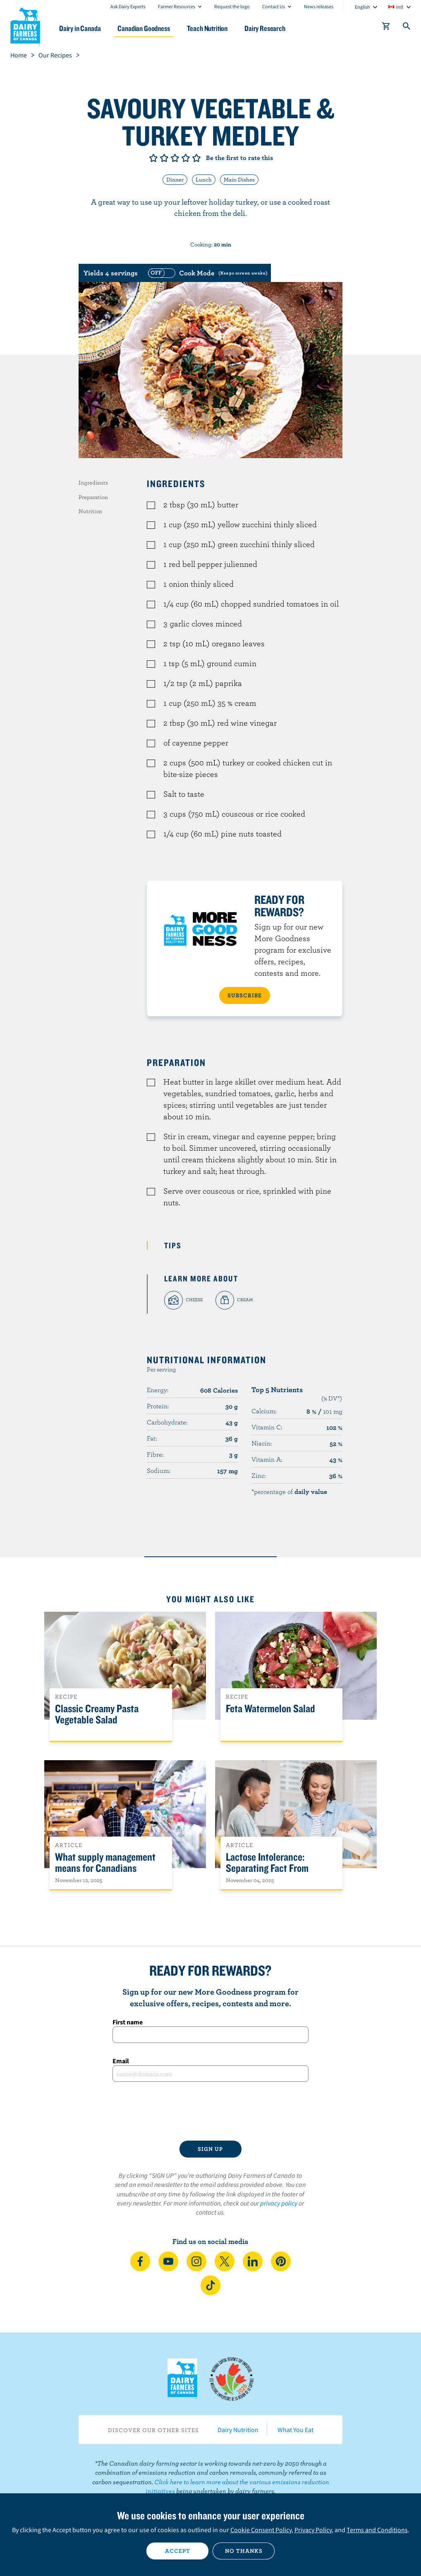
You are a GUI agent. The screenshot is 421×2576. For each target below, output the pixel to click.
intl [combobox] (399, 7)
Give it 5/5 (196, 158)
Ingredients (93, 482)
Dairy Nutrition (238, 2429)
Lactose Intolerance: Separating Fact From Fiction (267, 1868)
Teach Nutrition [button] (207, 28)
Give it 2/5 (164, 158)
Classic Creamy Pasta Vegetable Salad (97, 1714)
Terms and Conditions (377, 2530)
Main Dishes (239, 179)
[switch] (207, 273)
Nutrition (90, 511)
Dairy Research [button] (264, 28)
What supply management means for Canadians (105, 1862)
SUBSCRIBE (244, 995)
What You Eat (295, 2429)
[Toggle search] (407, 27)
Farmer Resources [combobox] (176, 6)
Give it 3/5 (175, 158)
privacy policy (278, 2203)
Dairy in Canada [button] (79, 28)
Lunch (204, 179)
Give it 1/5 (153, 158)
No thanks (244, 2550)
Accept (177, 2550)
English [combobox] (362, 7)
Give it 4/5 (185, 158)
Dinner (175, 179)
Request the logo (232, 6)
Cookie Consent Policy (261, 2530)
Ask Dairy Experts (128, 6)
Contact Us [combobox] (273, 6)
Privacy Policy (313, 2530)
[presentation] (210, 2111)
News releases (318, 6)
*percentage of (289, 1491)
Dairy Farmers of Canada (25, 25)
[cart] (386, 27)
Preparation (93, 497)
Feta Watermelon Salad (270, 1709)
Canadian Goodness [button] (143, 28)
